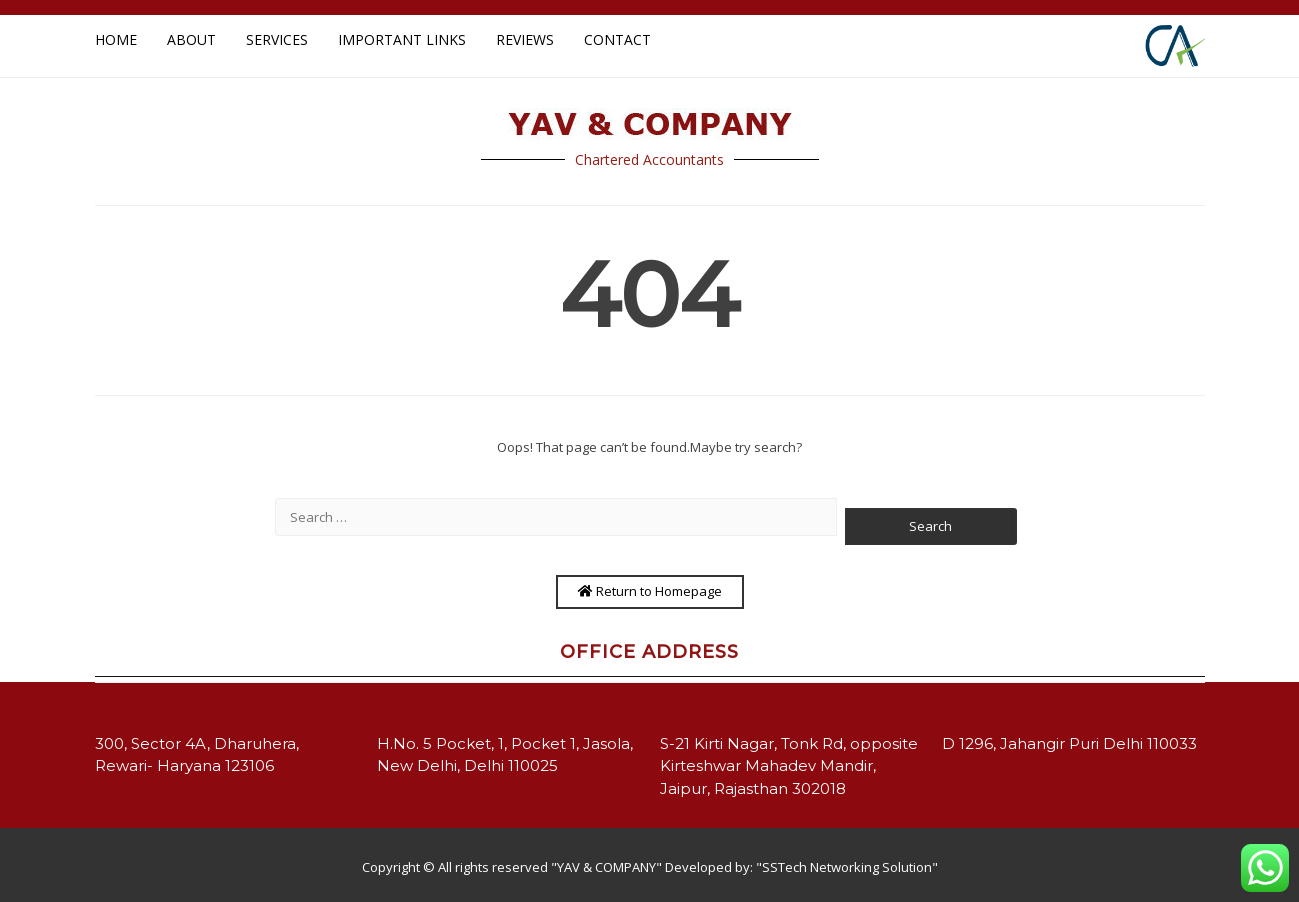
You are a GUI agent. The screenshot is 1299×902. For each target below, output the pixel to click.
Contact (617, 39)
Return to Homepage (650, 591)
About (191, 39)
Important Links (402, 39)
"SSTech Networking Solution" (847, 867)
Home (116, 39)
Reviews (525, 39)
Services (277, 39)
